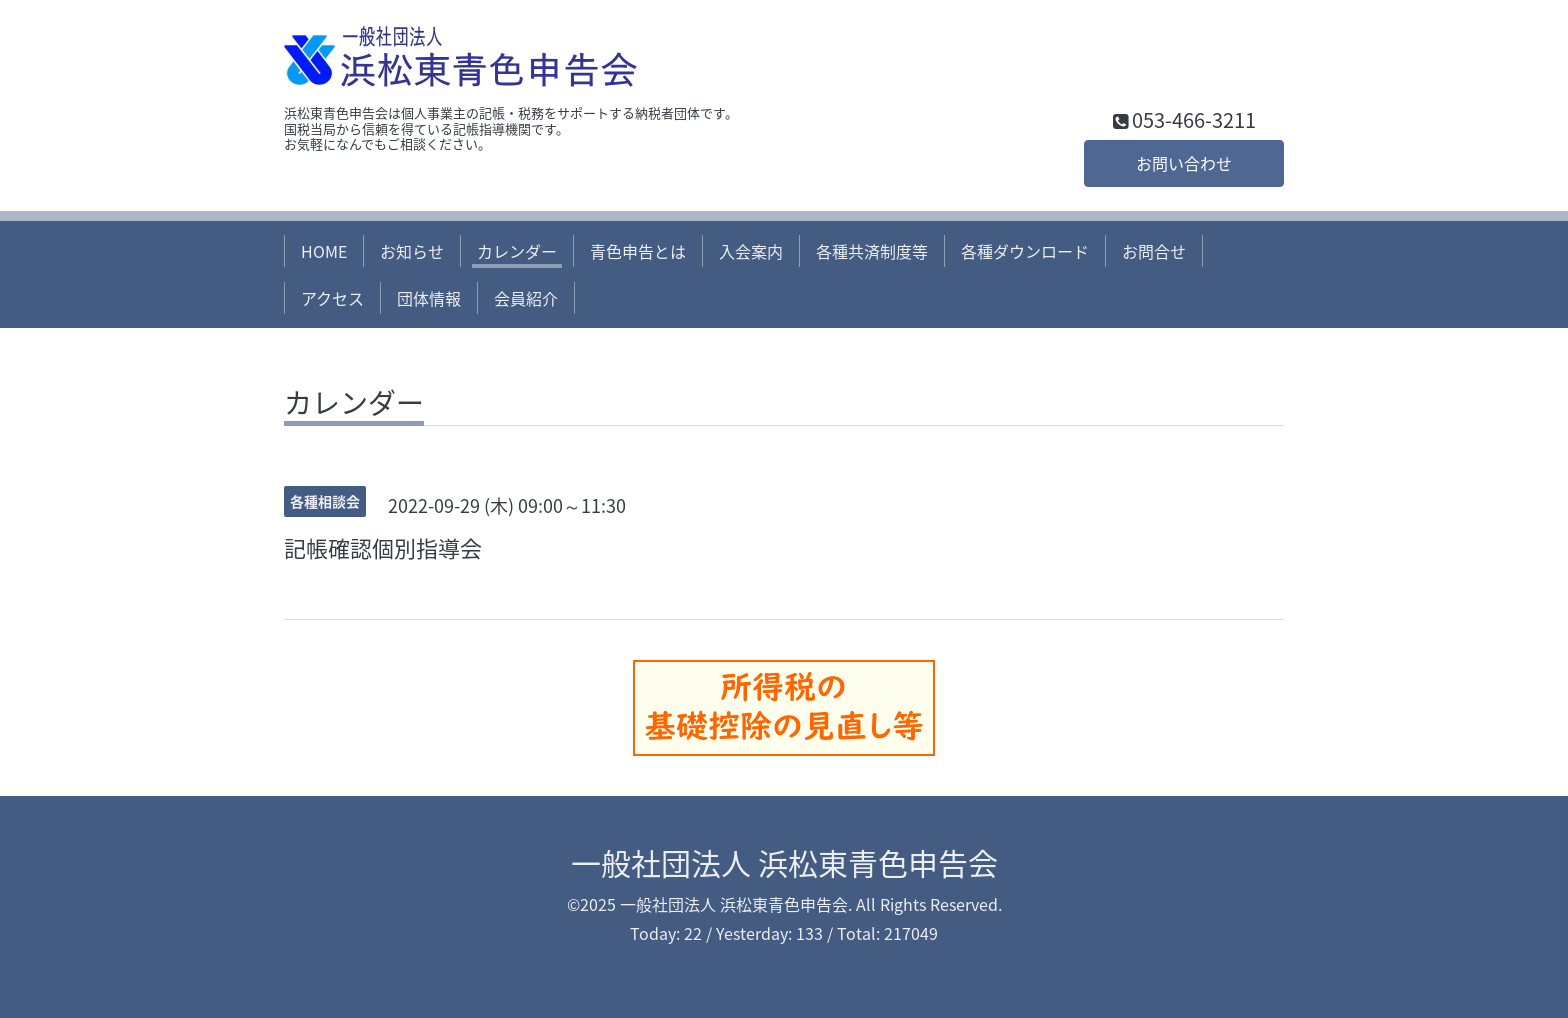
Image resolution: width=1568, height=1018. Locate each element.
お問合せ (1154, 251)
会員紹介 (526, 298)
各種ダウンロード (1025, 251)
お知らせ (412, 251)
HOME (324, 251)
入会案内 (751, 251)
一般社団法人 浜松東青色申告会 (784, 862)
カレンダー (517, 251)
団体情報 (429, 298)
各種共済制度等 (872, 251)
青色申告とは (638, 251)
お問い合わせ (1184, 163)
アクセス (332, 298)
